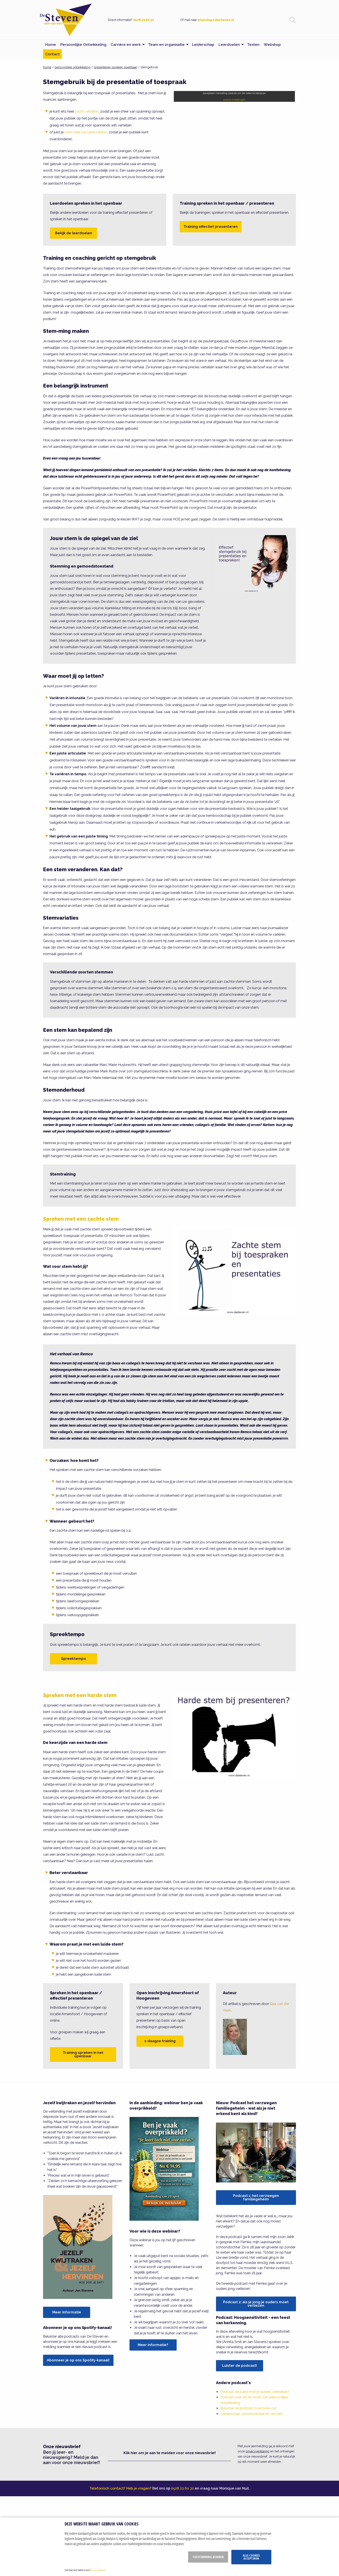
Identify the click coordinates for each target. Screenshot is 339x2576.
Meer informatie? (153, 2345)
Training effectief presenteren (211, 227)
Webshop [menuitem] (272, 44)
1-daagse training (160, 2041)
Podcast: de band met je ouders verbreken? (255, 2392)
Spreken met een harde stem (80, 1695)
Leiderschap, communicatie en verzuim (251, 2414)
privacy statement (98, 2570)
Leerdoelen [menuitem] (229, 44)
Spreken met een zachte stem (81, 1219)
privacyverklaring (257, 2451)
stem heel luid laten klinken (85, 132)
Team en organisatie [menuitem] (166, 44)
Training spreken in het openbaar (83, 2054)
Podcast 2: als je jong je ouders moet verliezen (256, 2304)
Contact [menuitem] (52, 54)
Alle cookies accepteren (251, 2556)
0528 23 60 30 (143, 20)
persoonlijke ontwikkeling (72, 67)
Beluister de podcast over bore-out (248, 2408)
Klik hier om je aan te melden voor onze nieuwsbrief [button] (169, 2453)
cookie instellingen (234, 99)
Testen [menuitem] (253, 44)
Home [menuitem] (50, 44)
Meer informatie (66, 2312)
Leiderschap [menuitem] (203, 44)
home (47, 67)
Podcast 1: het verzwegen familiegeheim (256, 2197)
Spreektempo (73, 1659)
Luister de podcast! (239, 2366)
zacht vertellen (86, 111)
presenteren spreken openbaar (115, 67)
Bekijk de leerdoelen (73, 233)
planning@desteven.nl (216, 20)
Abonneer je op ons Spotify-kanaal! (78, 2360)
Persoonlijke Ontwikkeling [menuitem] (83, 44)
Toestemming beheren (208, 2557)
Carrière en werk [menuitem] (126, 44)
